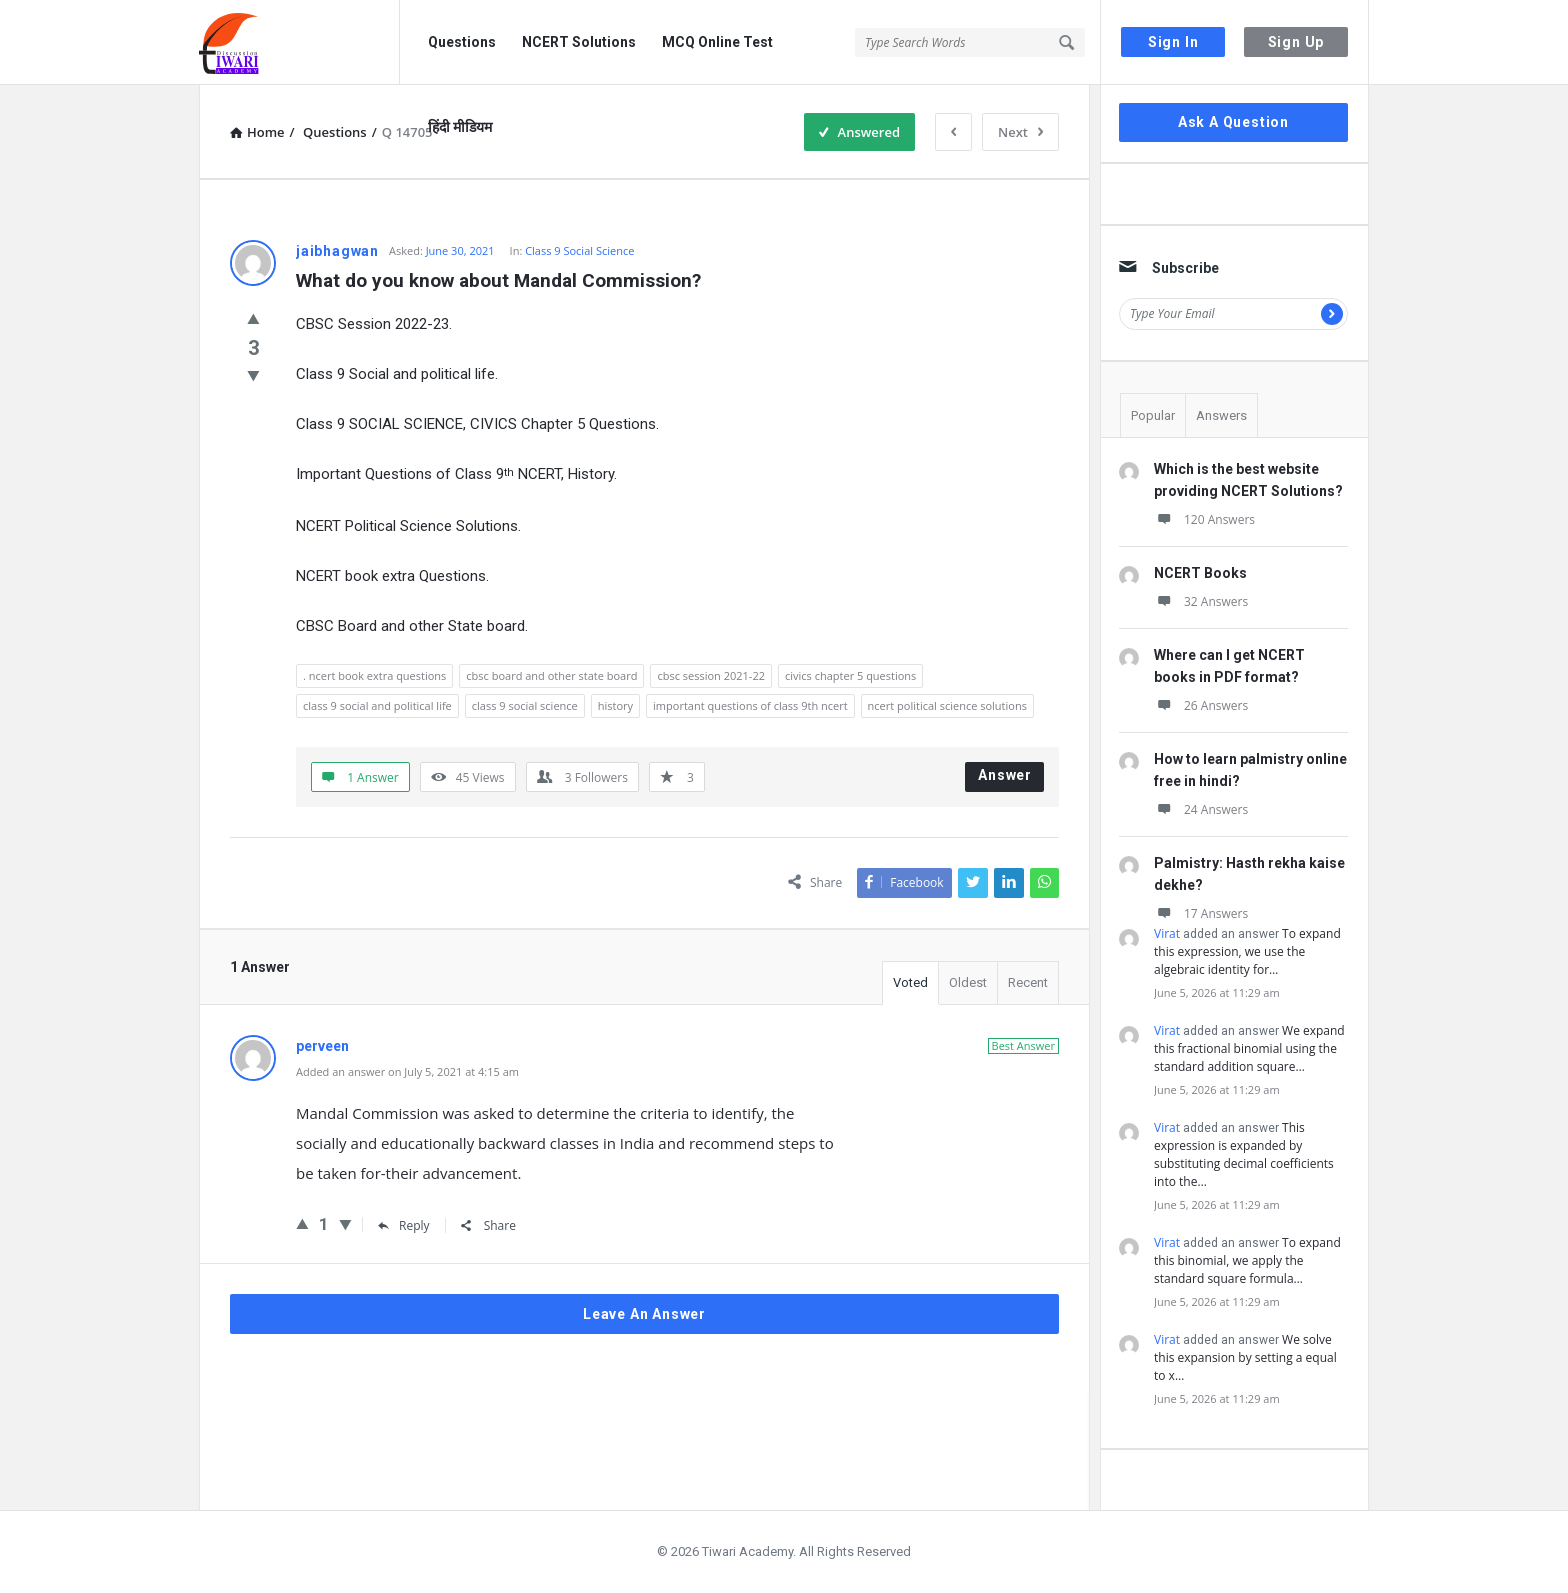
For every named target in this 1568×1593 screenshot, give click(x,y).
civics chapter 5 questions (850, 675)
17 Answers (1201, 913)
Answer (1005, 775)
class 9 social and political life (377, 705)
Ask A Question (1233, 122)
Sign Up (1296, 42)
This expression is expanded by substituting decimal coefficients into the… (1244, 1154)
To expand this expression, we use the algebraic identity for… (1247, 951)
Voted (910, 982)
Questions (462, 42)
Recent (1028, 982)
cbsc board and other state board (551, 675)
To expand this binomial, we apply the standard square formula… (1247, 1260)
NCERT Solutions (579, 42)
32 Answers (1201, 601)
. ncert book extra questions (374, 675)
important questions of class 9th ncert (750, 705)
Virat (1167, 933)
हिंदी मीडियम (460, 127)
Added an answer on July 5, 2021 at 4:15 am (407, 1071)
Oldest (968, 982)
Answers (1221, 415)
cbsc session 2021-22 (711, 675)
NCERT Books (1200, 573)
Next (1020, 132)
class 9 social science (525, 705)
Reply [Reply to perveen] (404, 1225)
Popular (1153, 415)
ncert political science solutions (947, 705)
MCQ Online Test (717, 42)
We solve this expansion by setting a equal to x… (1245, 1357)
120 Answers (1204, 519)
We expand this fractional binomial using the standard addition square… (1249, 1048)
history (615, 705)
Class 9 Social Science (579, 250)
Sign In (1173, 42)
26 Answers (1201, 705)
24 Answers (1201, 809)
